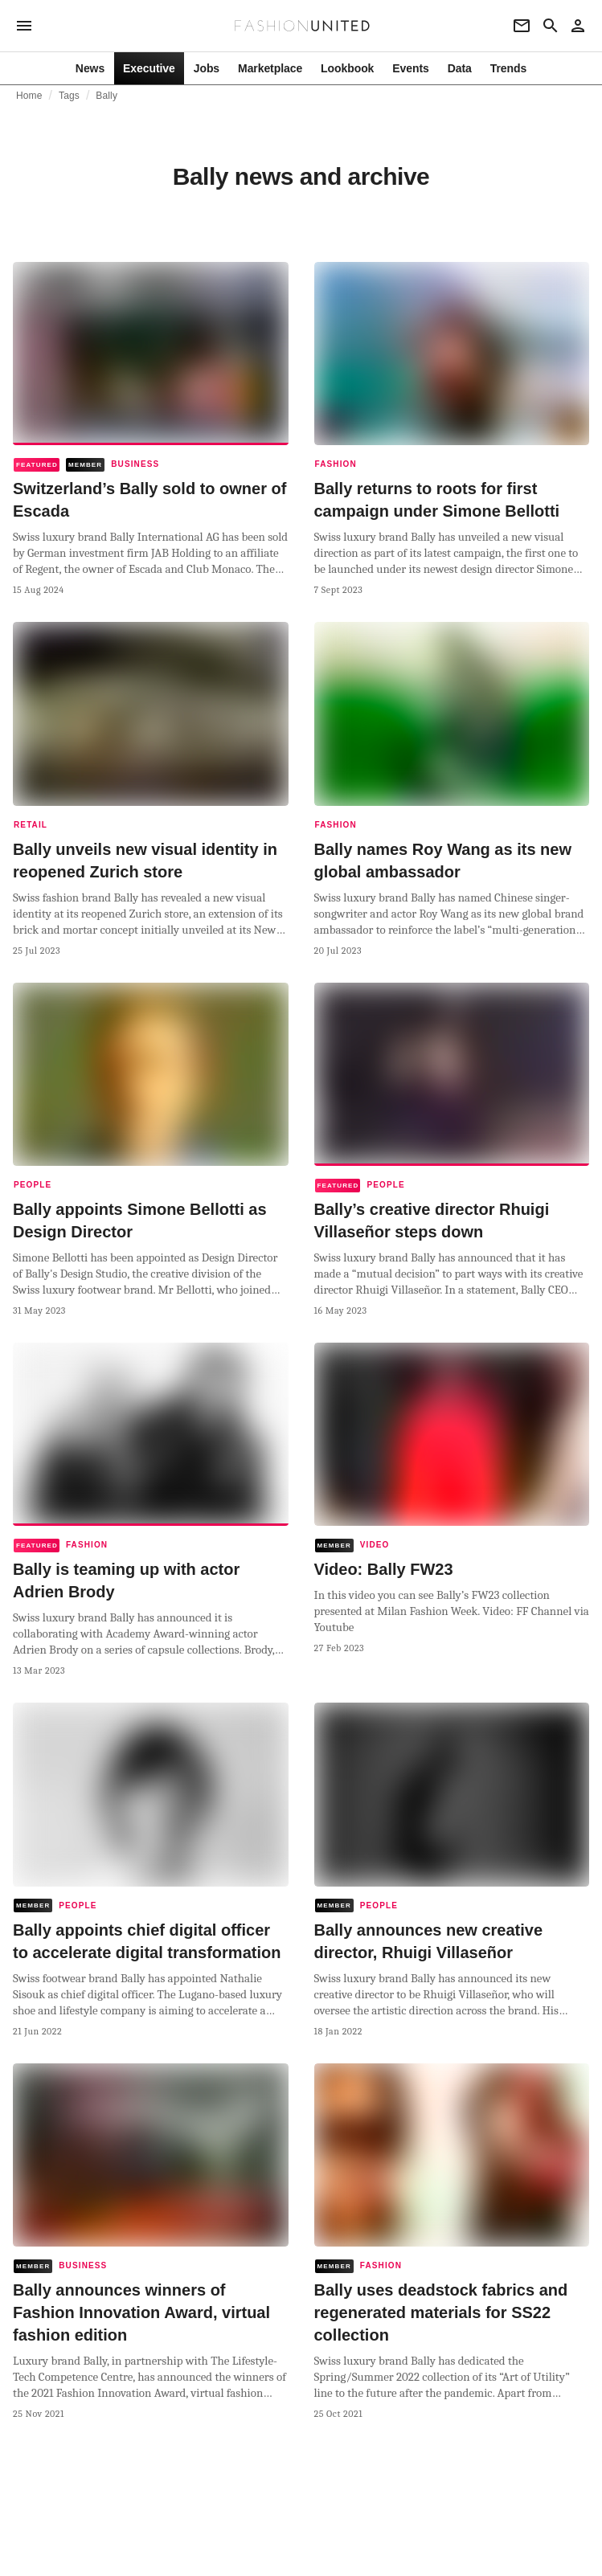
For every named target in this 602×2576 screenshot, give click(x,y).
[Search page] (550, 25)
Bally (106, 95)
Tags (69, 95)
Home (29, 95)
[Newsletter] (521, 25)
